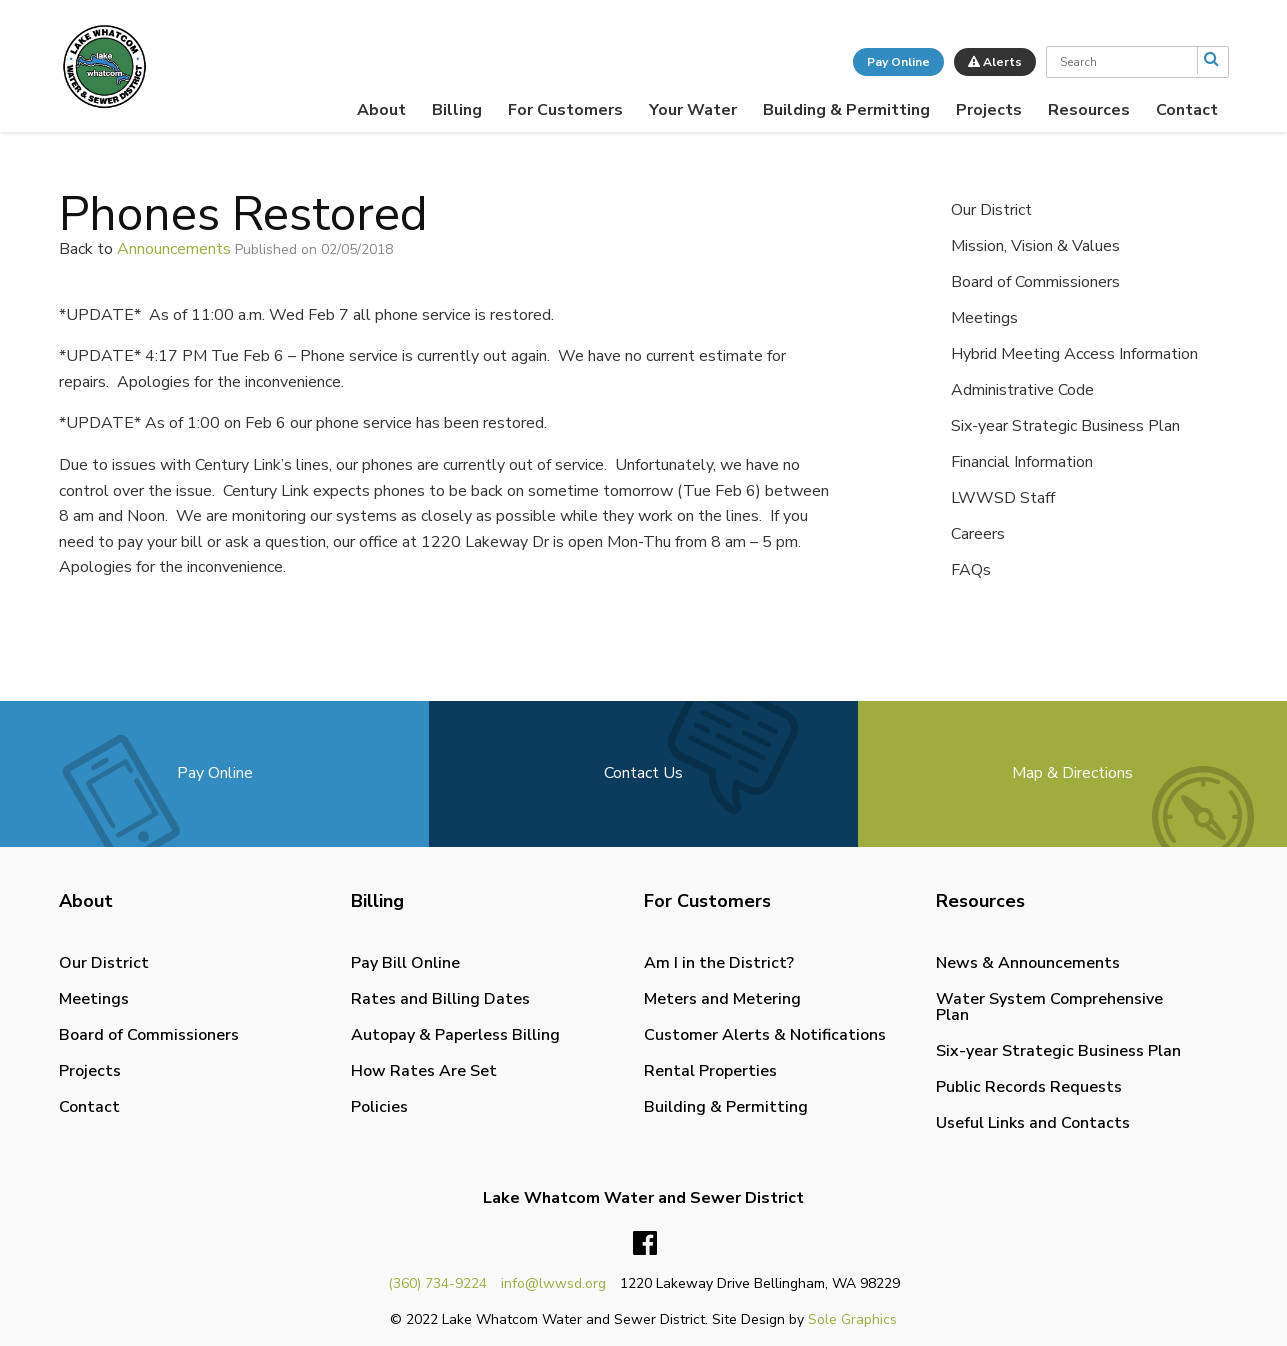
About (381, 110)
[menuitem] (381, 110)
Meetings (984, 318)
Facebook (645, 1244)
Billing (457, 110)
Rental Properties (710, 1071)
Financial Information (1022, 462)
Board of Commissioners (1035, 282)
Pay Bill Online (405, 963)
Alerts (995, 62)
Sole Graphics (852, 1319)
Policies (379, 1107)
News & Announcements (1028, 963)
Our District (991, 210)
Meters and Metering (722, 999)
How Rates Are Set (424, 1071)
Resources (1089, 110)
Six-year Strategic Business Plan (1065, 426)
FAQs (971, 570)
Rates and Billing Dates (440, 999)
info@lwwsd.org (553, 1283)
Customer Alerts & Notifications (765, 1035)
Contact (1187, 110)
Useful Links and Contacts (1033, 1123)
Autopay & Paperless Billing (455, 1035)
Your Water (693, 110)
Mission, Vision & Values (1035, 246)
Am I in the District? (719, 963)
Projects (989, 110)
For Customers (565, 110)
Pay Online (898, 62)
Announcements (174, 249)
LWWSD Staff (1003, 498)
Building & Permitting (846, 110)
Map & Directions (1072, 773)
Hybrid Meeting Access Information (1074, 354)
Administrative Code (1022, 390)
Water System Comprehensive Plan (1049, 1007)
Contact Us (643, 773)
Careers (978, 534)
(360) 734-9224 (437, 1283)
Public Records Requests (1029, 1087)
